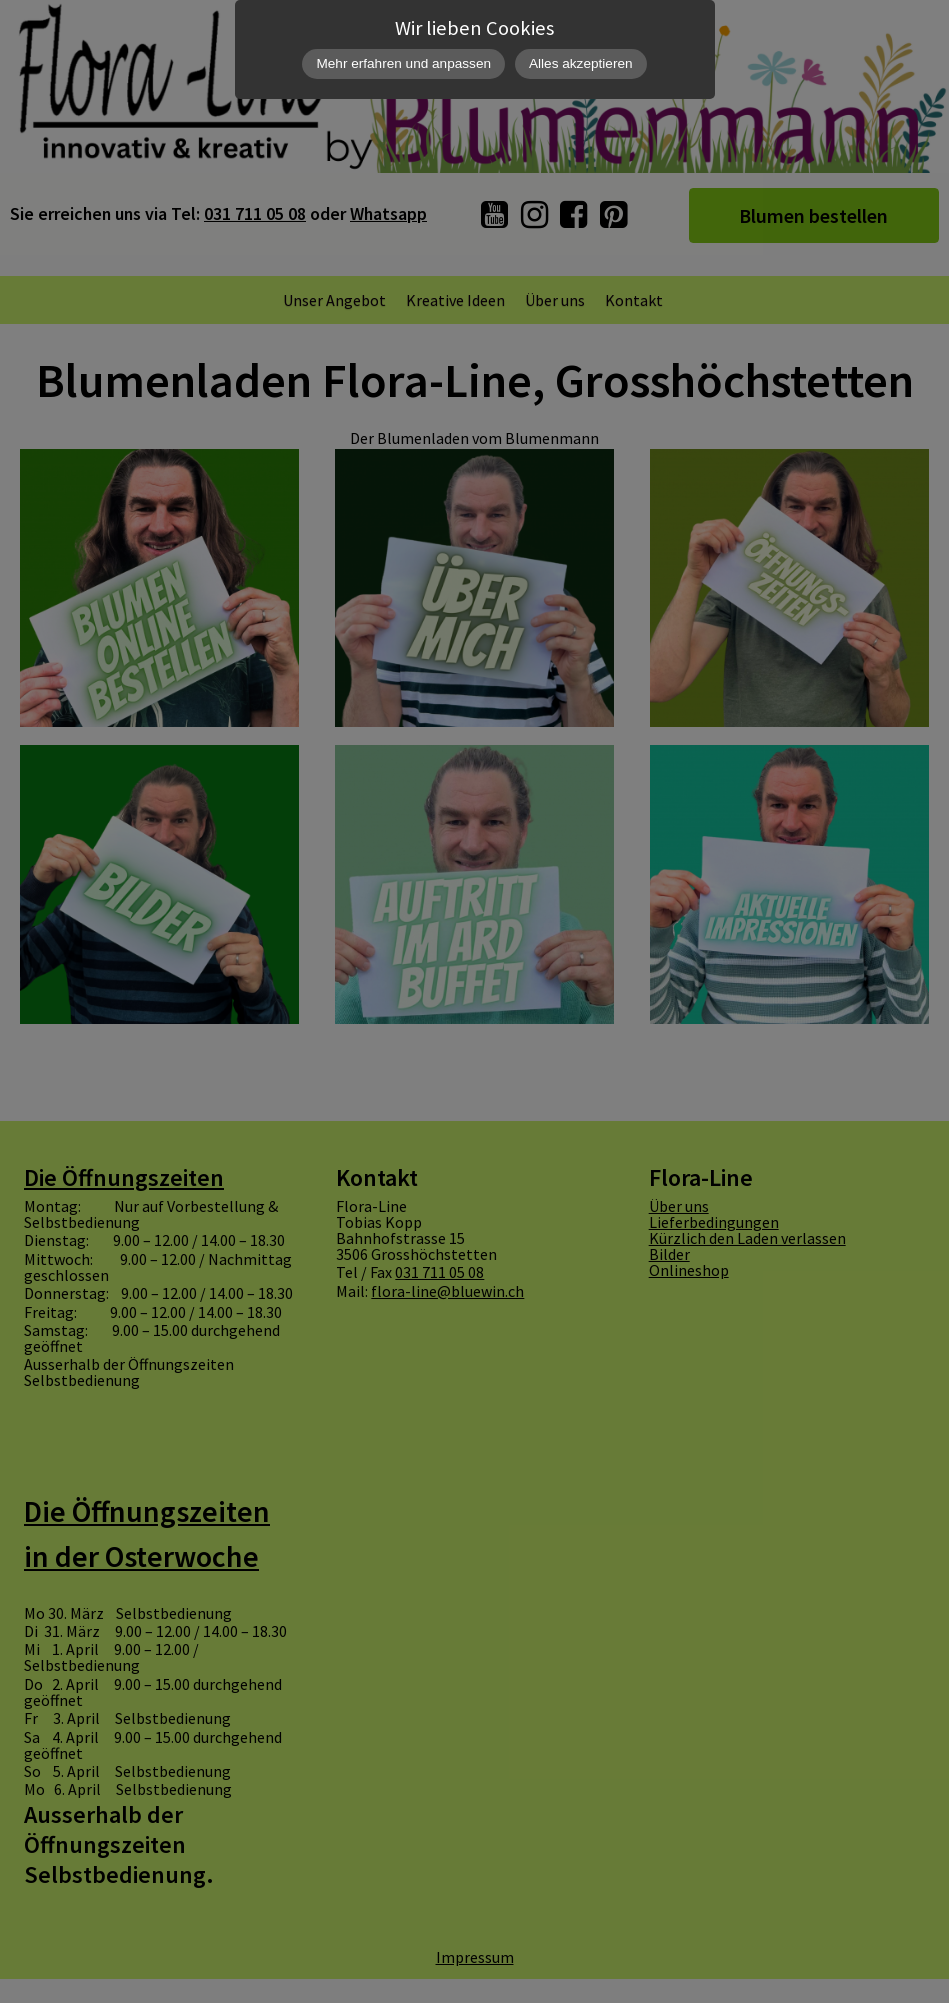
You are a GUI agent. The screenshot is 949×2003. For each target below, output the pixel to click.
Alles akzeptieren (581, 63)
